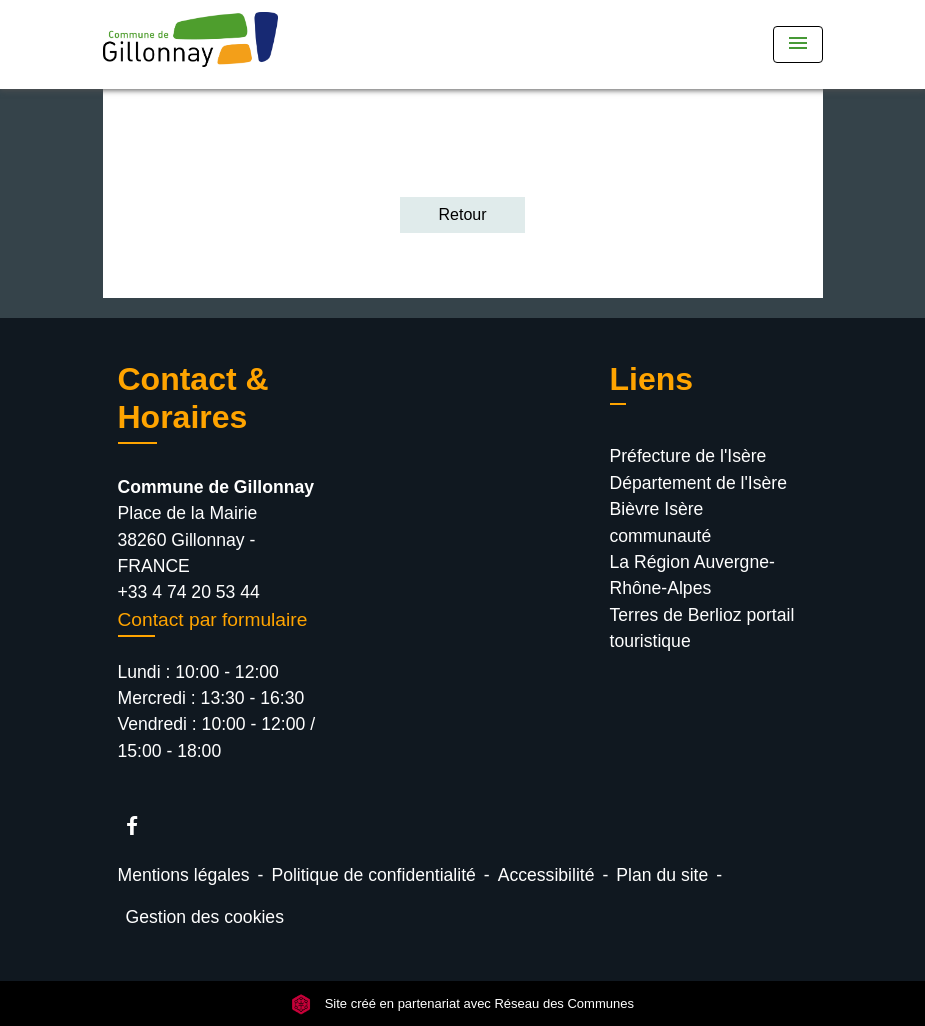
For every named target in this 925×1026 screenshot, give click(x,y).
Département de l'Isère (698, 483)
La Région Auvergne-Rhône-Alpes (692, 575)
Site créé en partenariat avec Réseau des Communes (462, 1003)
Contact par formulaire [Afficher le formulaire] (213, 619)
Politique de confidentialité (373, 875)
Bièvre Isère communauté (661, 522)
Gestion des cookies (205, 917)
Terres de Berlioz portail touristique (702, 628)
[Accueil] (228, 44)
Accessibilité (546, 875)
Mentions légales (184, 875)
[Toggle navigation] (798, 44)
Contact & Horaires (193, 398)
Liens (652, 379)
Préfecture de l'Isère (688, 456)
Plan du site (662, 875)
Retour (462, 214)
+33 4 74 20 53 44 (189, 592)
